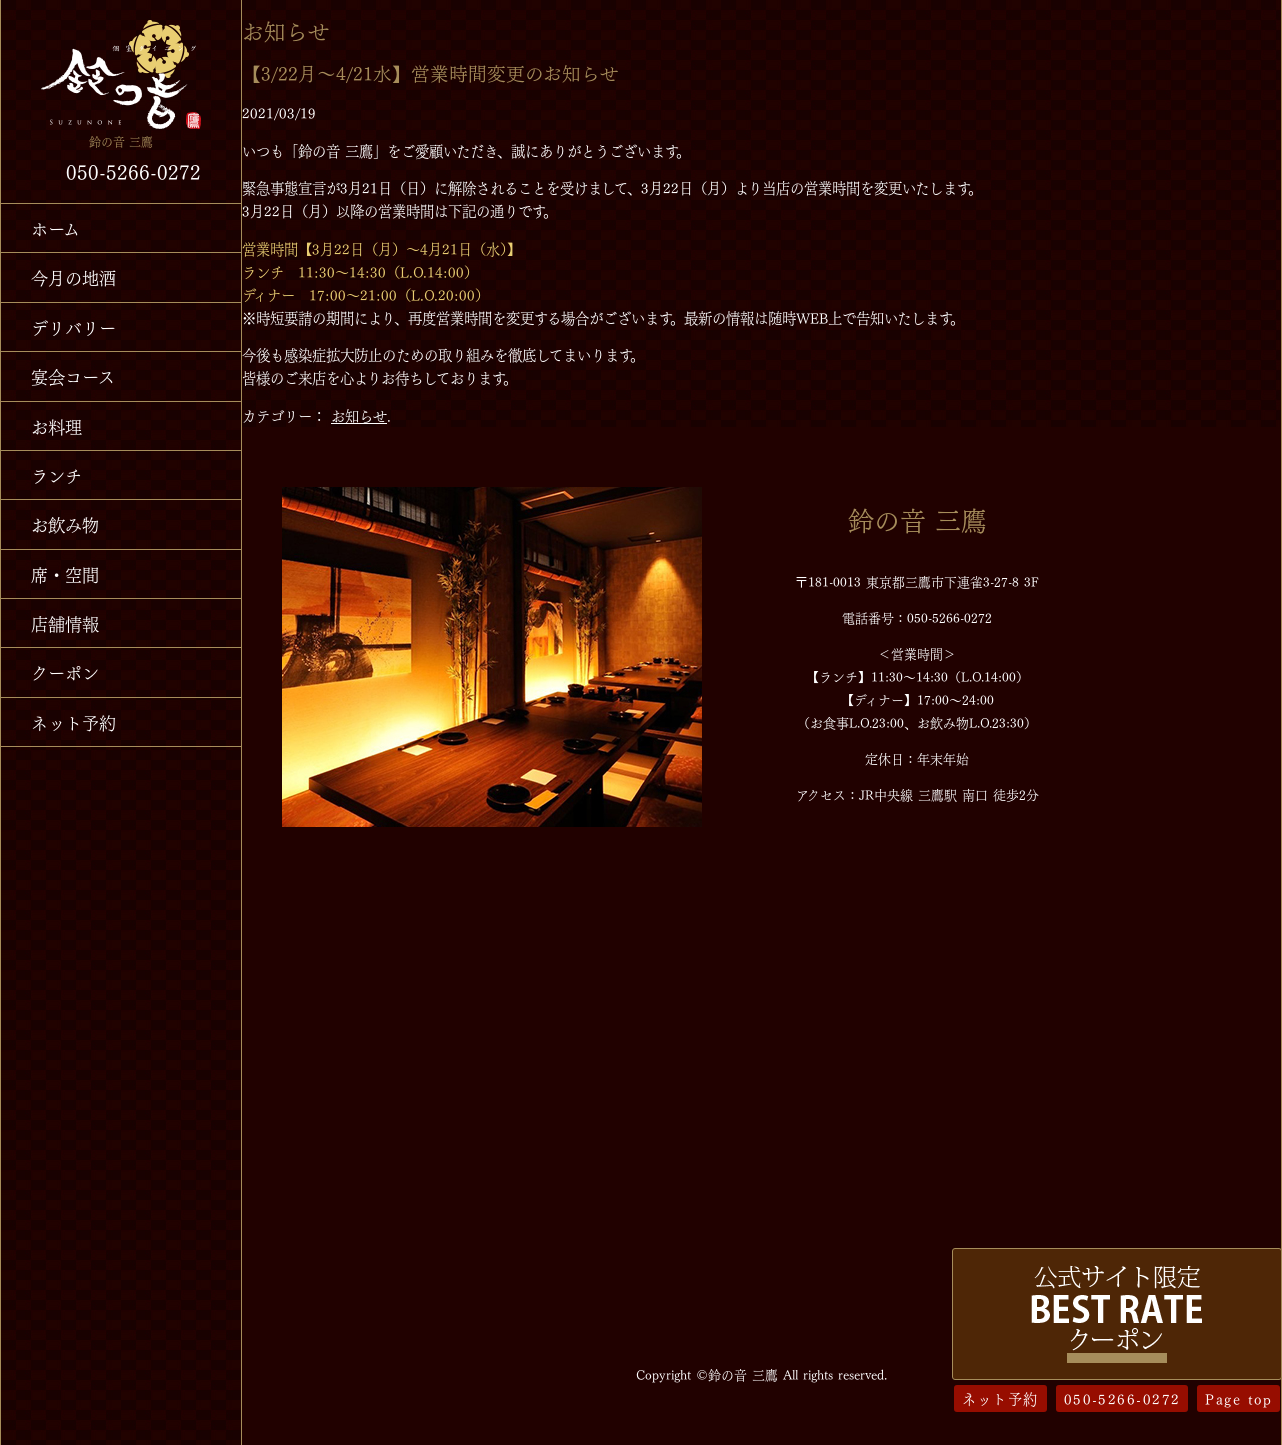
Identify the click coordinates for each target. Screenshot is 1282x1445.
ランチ (56, 474)
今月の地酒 (73, 276)
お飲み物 (65, 523)
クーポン (65, 671)
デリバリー (73, 326)
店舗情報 (65, 622)
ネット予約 (73, 721)
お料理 (56, 425)
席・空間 (65, 573)
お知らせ (359, 415)
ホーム (55, 227)
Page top (1238, 1398)
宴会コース (73, 375)
